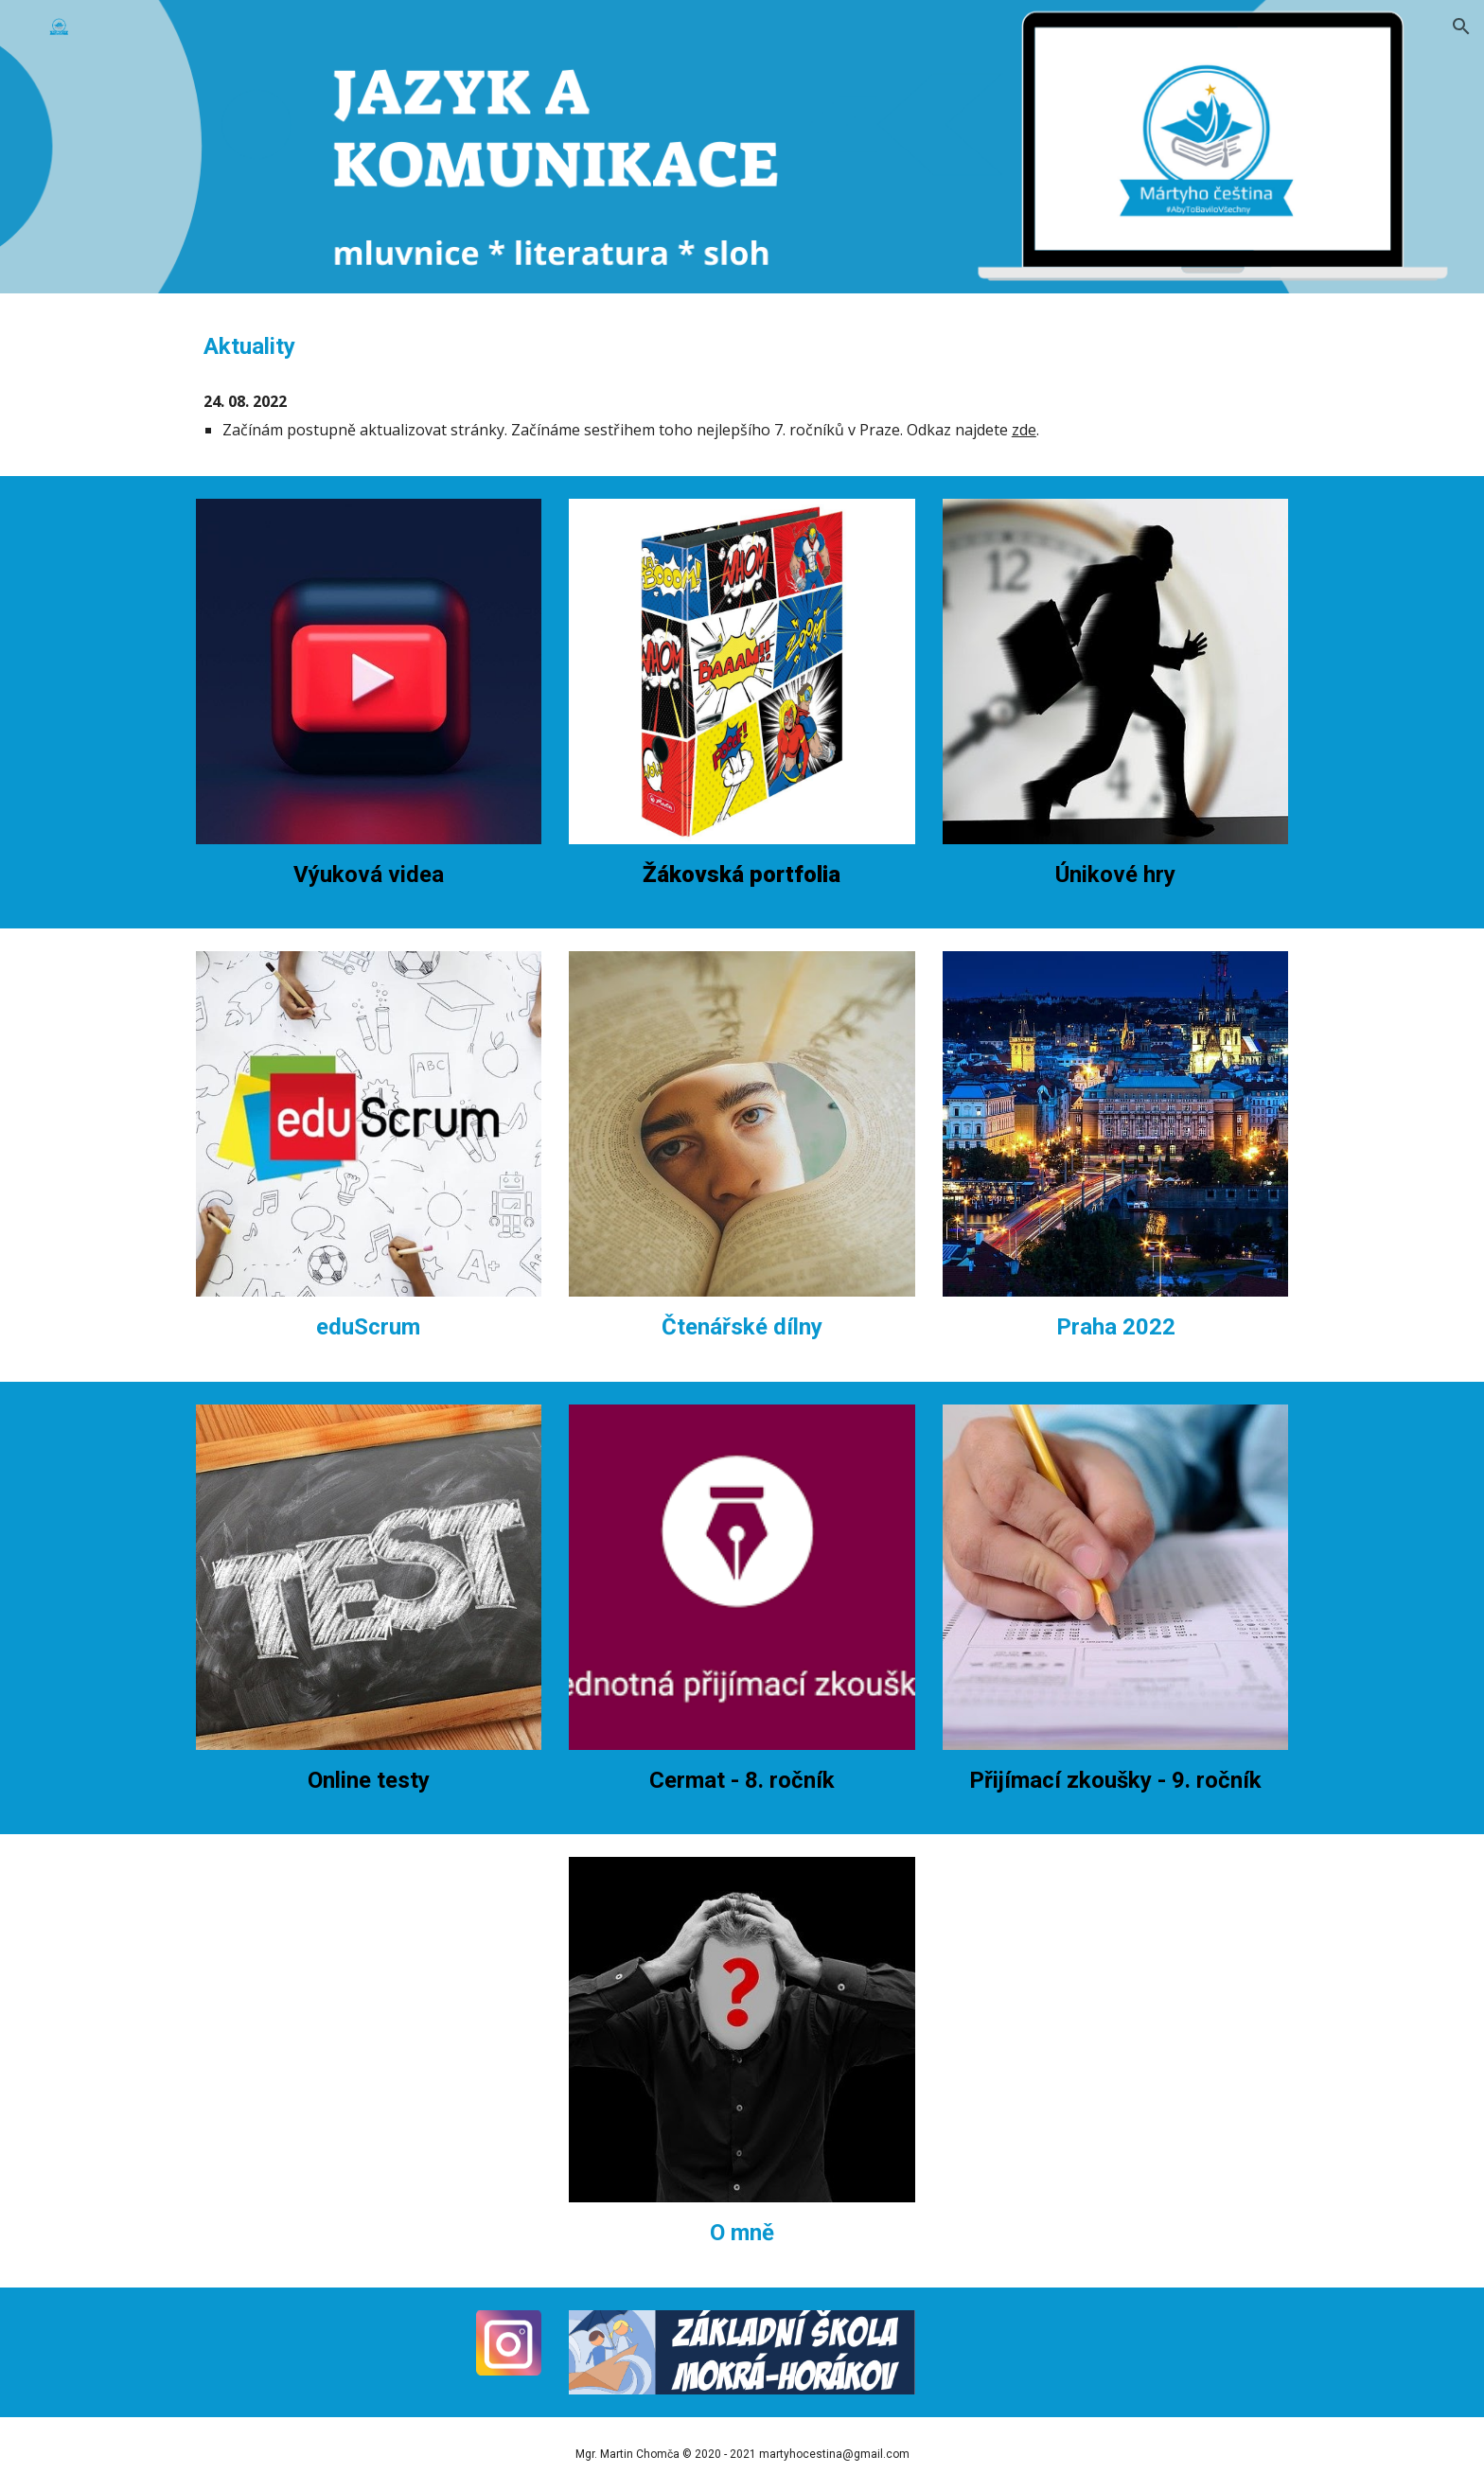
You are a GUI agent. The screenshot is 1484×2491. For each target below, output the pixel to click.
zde (1024, 429)
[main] (742, 347)
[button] (1461, 26)
